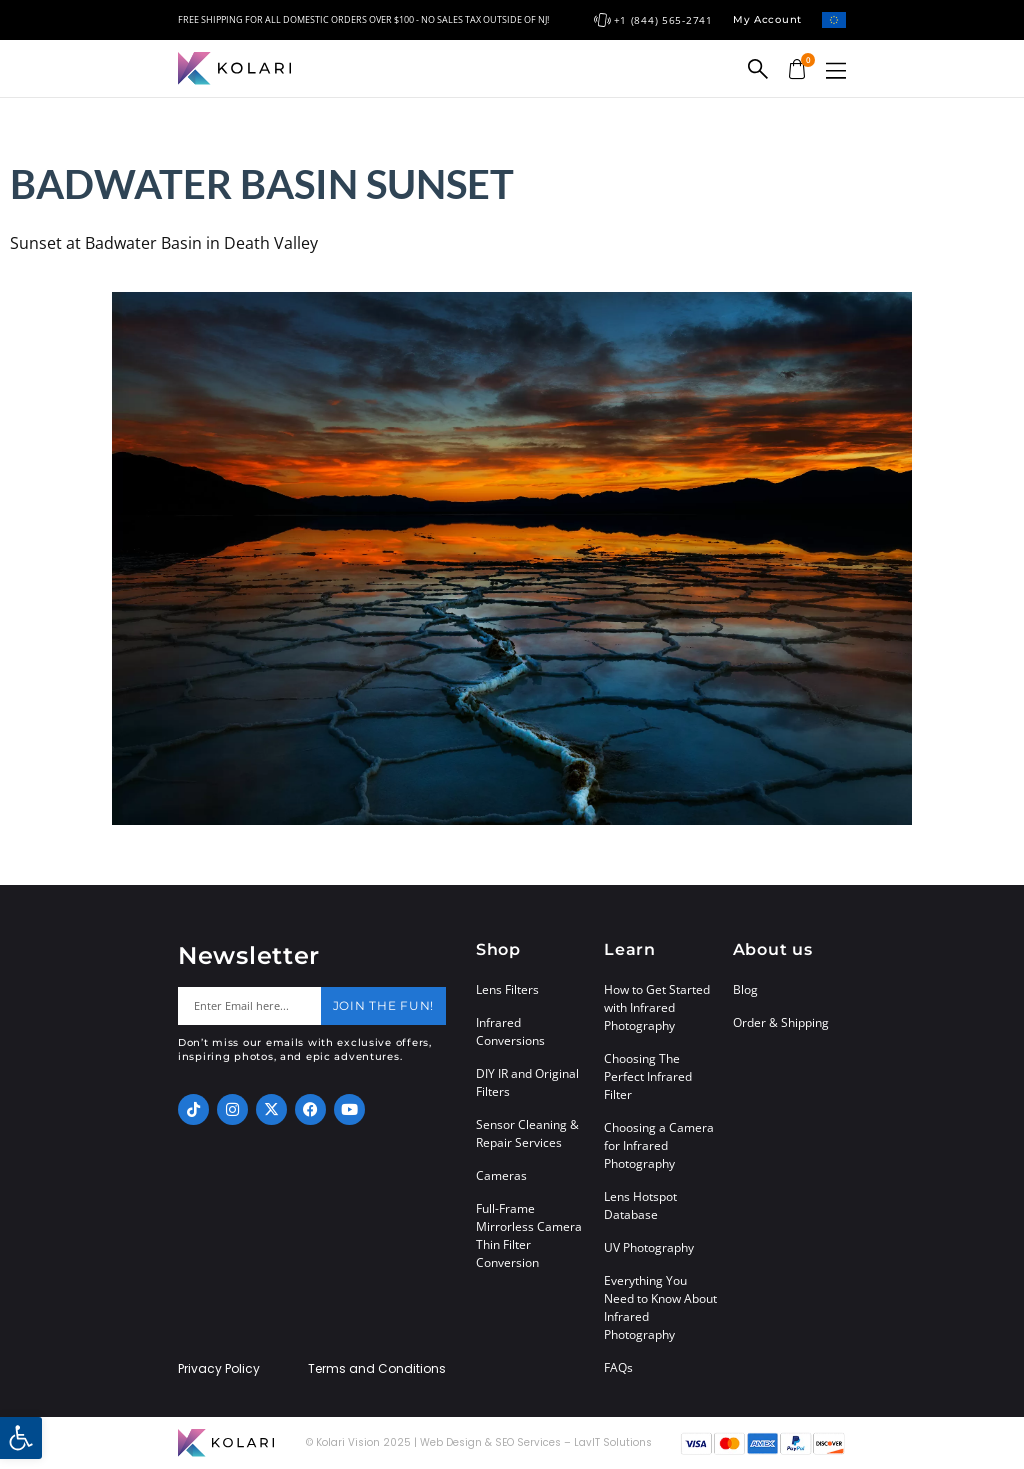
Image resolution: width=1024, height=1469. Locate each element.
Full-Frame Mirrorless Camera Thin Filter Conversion (529, 1235)
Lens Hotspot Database (640, 1205)
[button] (836, 70)
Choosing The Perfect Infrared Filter (648, 1076)
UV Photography (649, 1247)
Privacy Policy (219, 1369)
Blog (745, 989)
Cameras (501, 1175)
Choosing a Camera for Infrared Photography (659, 1145)
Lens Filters (507, 989)
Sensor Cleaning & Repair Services (527, 1133)
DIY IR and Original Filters (527, 1082)
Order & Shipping (781, 1022)
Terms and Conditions (377, 1369)
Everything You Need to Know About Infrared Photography (660, 1307)
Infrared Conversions (510, 1031)
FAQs (618, 1367)
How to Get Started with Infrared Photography (657, 1007)
